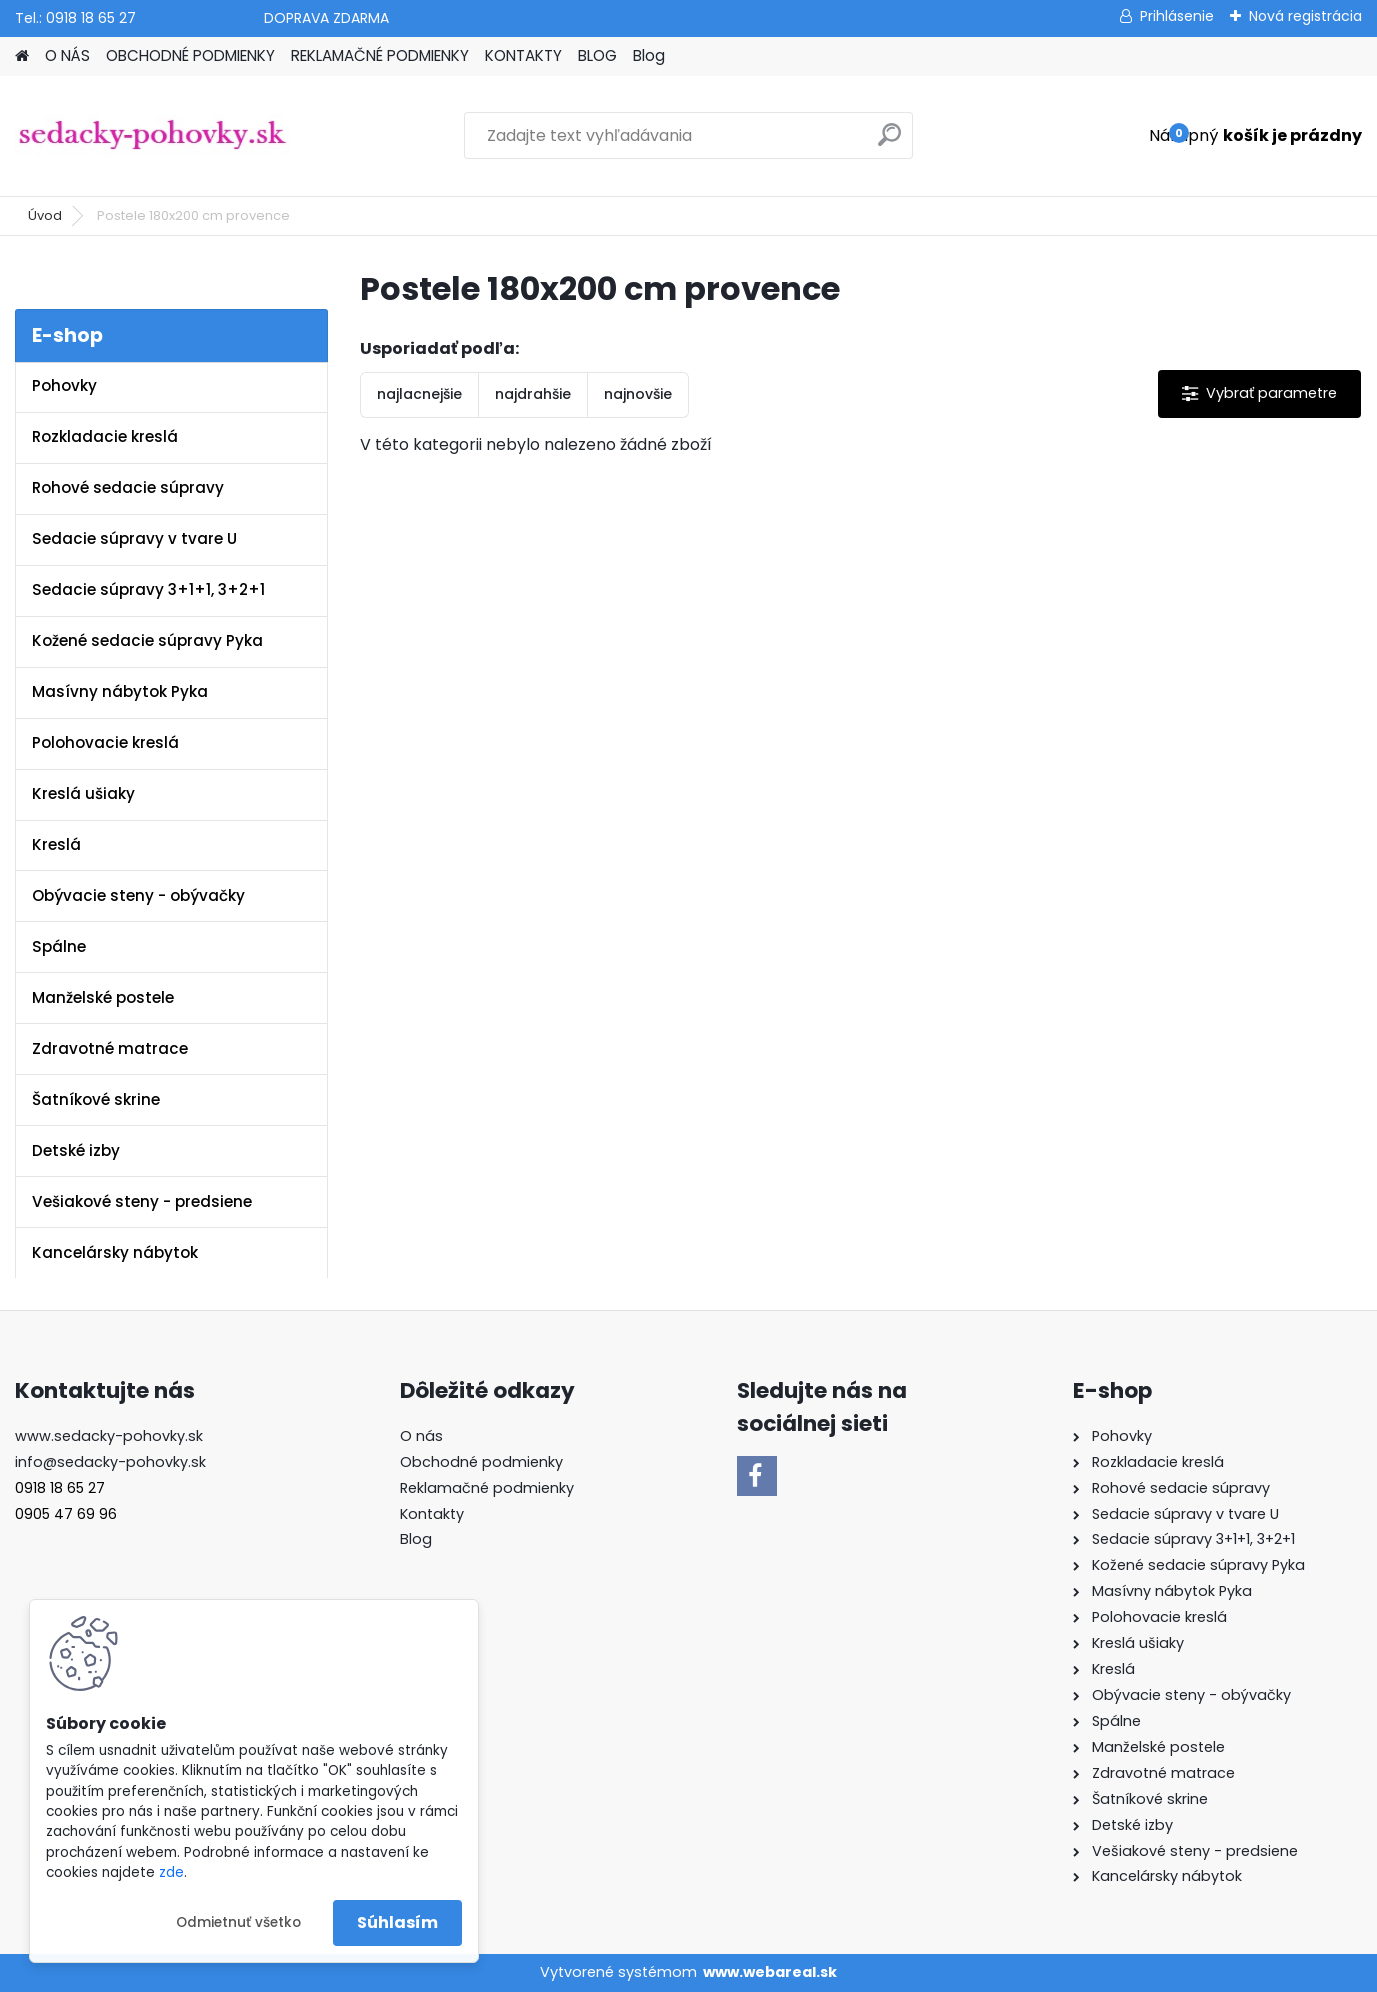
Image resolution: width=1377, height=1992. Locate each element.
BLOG (597, 55)
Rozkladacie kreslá (105, 436)
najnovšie (638, 394)
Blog (649, 55)
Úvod (45, 215)
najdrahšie (533, 394)
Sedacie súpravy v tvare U (134, 538)
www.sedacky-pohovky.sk (109, 1436)
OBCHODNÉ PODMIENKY (190, 55)
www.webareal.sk (770, 1972)
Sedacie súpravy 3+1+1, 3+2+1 (148, 589)
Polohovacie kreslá (105, 742)
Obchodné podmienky (481, 1462)
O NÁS (67, 55)
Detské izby (76, 1150)
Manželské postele (103, 997)
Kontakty (432, 1514)
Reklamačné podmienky (487, 1488)
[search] (889, 142)
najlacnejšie (419, 394)
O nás (421, 1436)
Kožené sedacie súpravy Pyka (147, 640)
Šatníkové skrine (96, 1099)
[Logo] (152, 136)
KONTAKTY (523, 55)
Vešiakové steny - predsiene (142, 1201)
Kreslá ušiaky (83, 793)
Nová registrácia (1305, 16)
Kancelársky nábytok (115, 1252)
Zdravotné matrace (110, 1048)
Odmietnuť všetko (238, 1922)
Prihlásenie (1177, 16)
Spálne (59, 946)
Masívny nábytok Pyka (120, 691)
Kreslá (56, 844)
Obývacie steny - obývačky (138, 895)
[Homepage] (22, 56)
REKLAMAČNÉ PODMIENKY (380, 55)
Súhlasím (397, 1922)
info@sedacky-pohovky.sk (110, 1462)
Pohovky (64, 385)
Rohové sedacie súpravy (128, 487)
